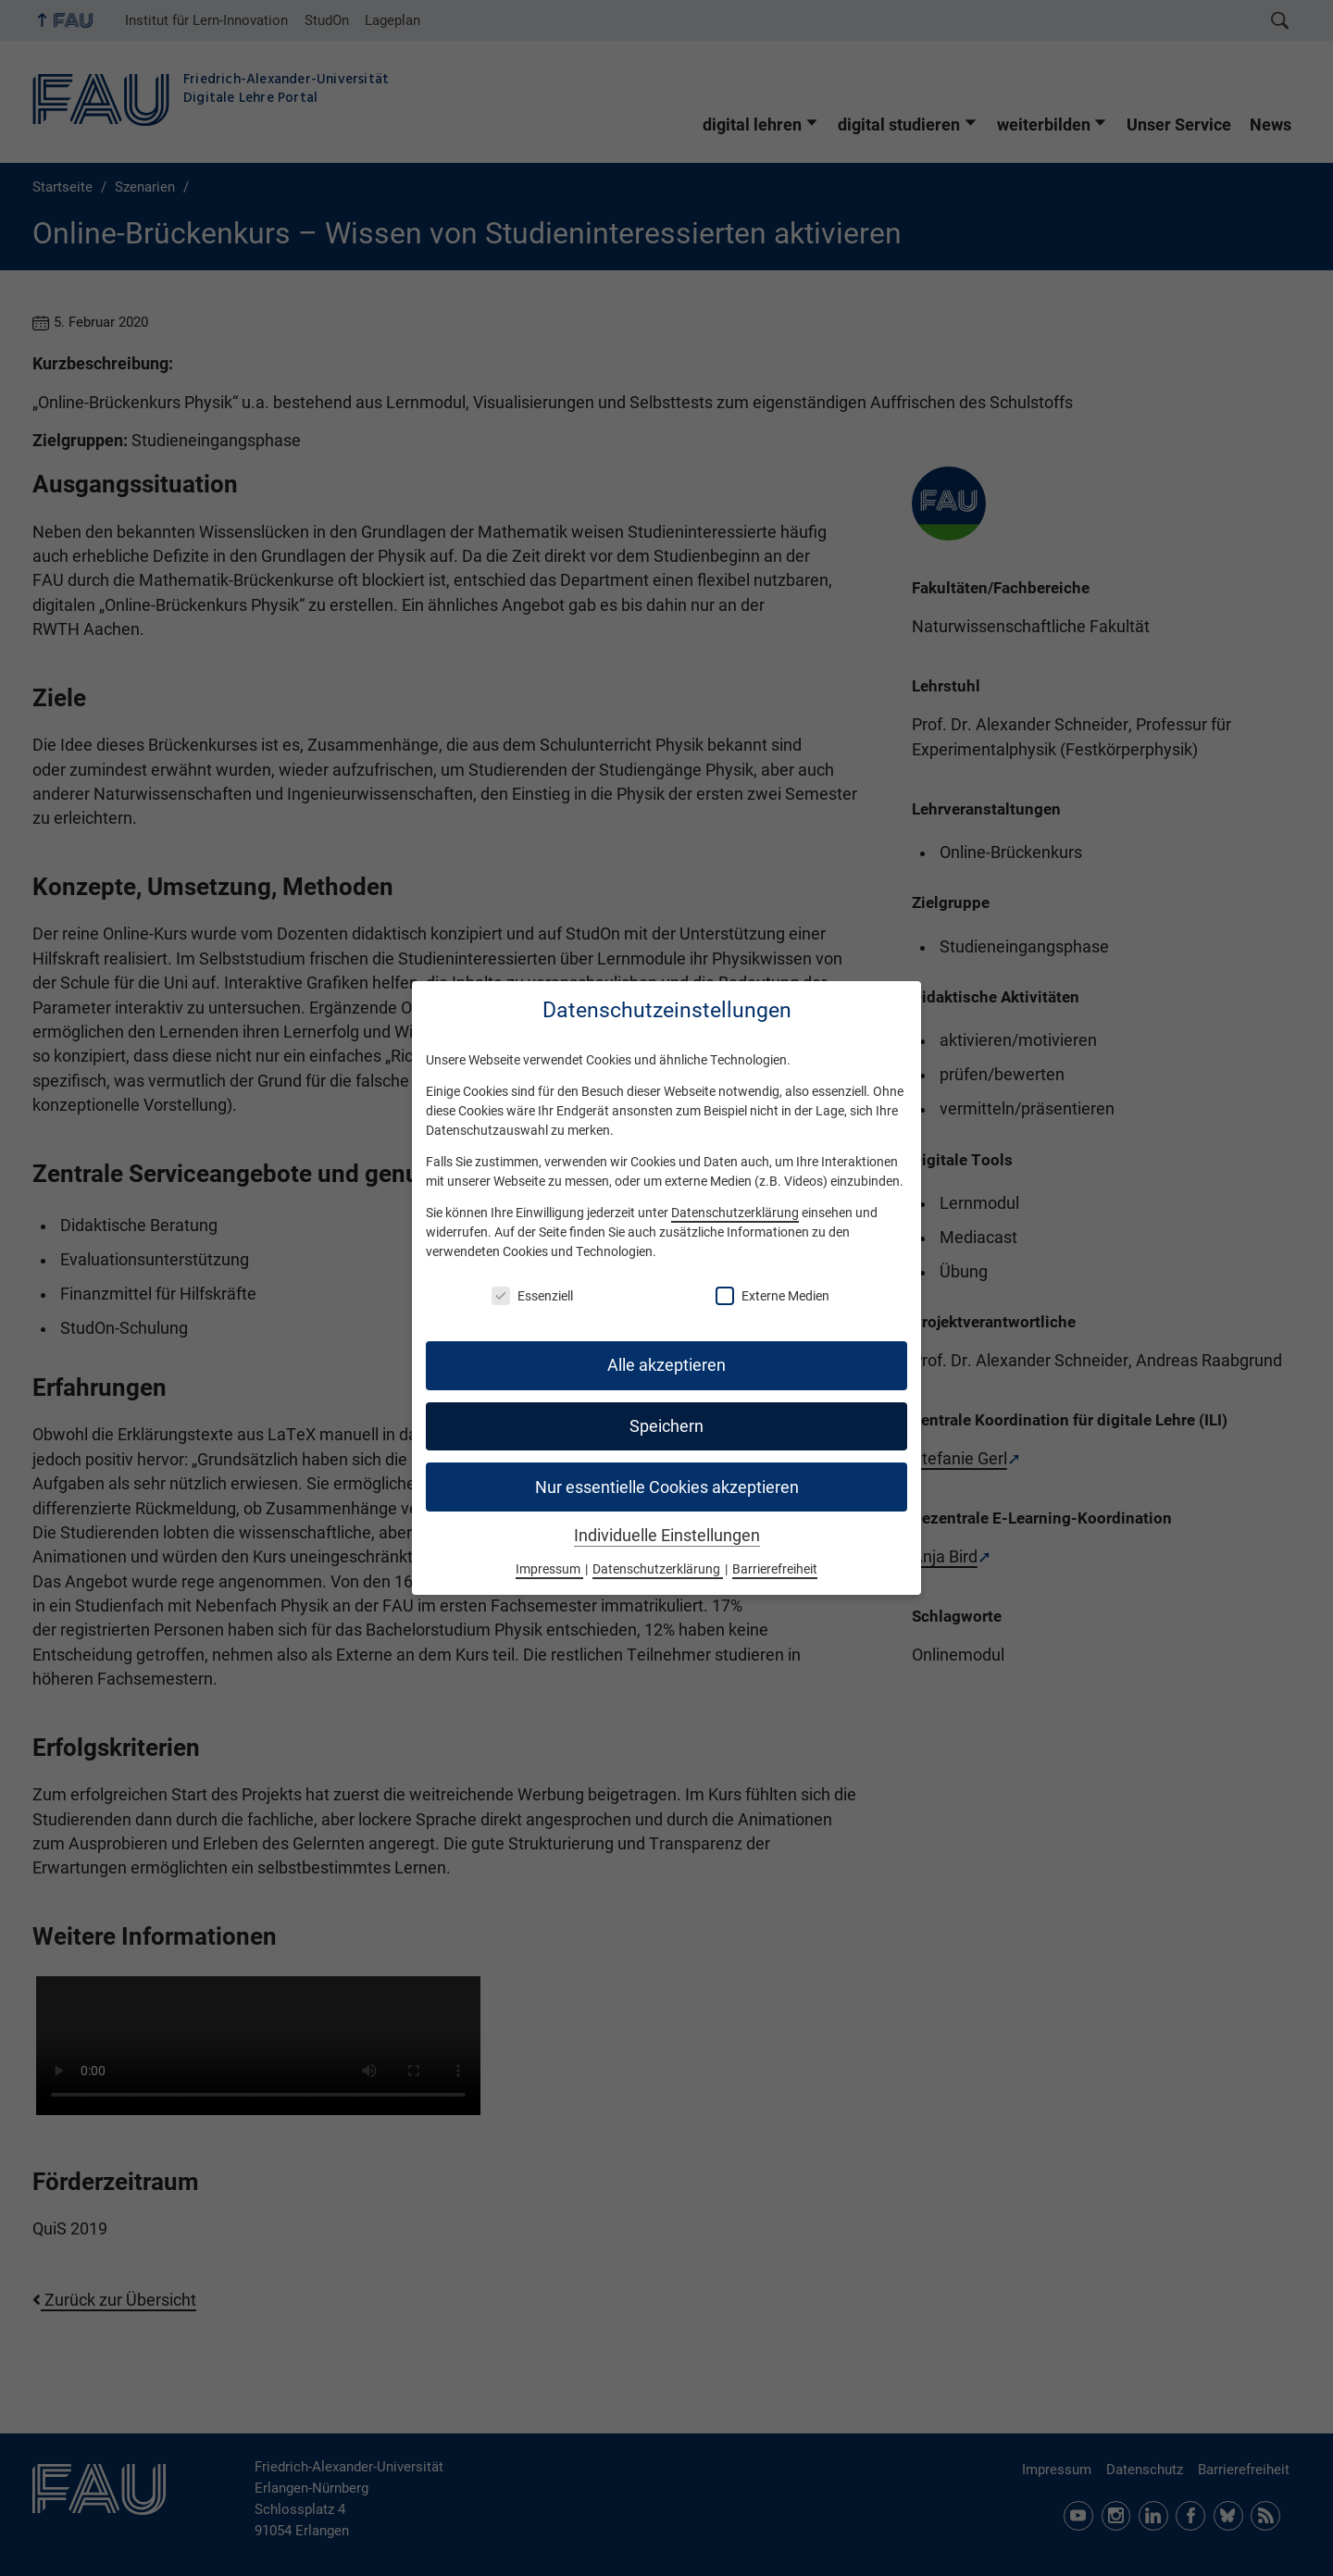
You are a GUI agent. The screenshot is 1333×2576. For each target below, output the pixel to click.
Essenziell (532, 1296)
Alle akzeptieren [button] (666, 1365)
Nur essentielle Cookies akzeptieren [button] (667, 1487)
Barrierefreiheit (774, 1569)
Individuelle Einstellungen (667, 1535)
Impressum (549, 1569)
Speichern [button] (666, 1426)
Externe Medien (772, 1296)
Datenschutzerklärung (735, 1212)
